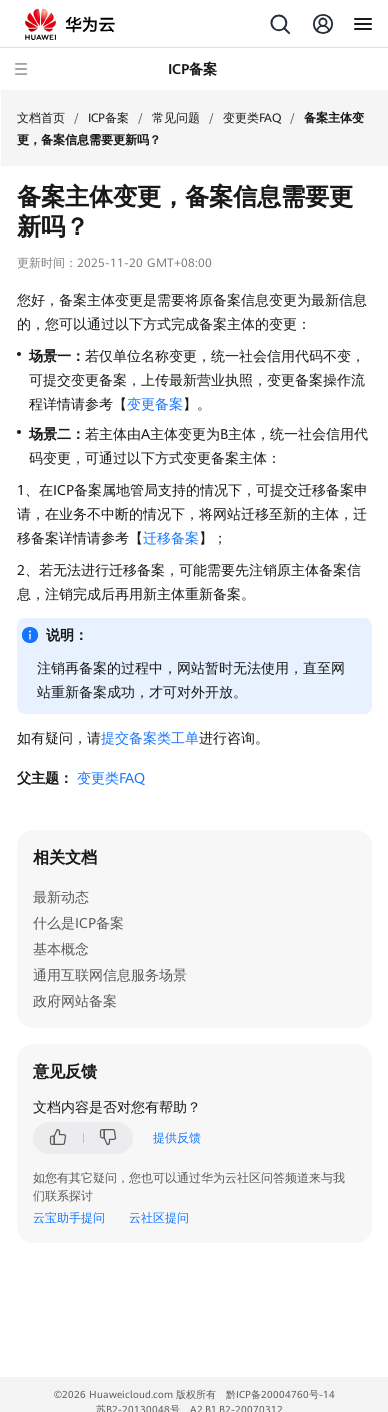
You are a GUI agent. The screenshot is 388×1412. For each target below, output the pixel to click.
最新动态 (61, 897)
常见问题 (176, 118)
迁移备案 (171, 538)
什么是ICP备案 (78, 923)
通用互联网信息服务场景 (110, 975)
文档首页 (41, 118)
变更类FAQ (252, 118)
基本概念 (61, 949)
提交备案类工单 (150, 738)
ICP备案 (108, 118)
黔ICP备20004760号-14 (280, 1394)
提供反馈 (177, 1138)
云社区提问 (159, 1218)
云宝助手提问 (69, 1218)
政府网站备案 (75, 1001)
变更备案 (155, 404)
